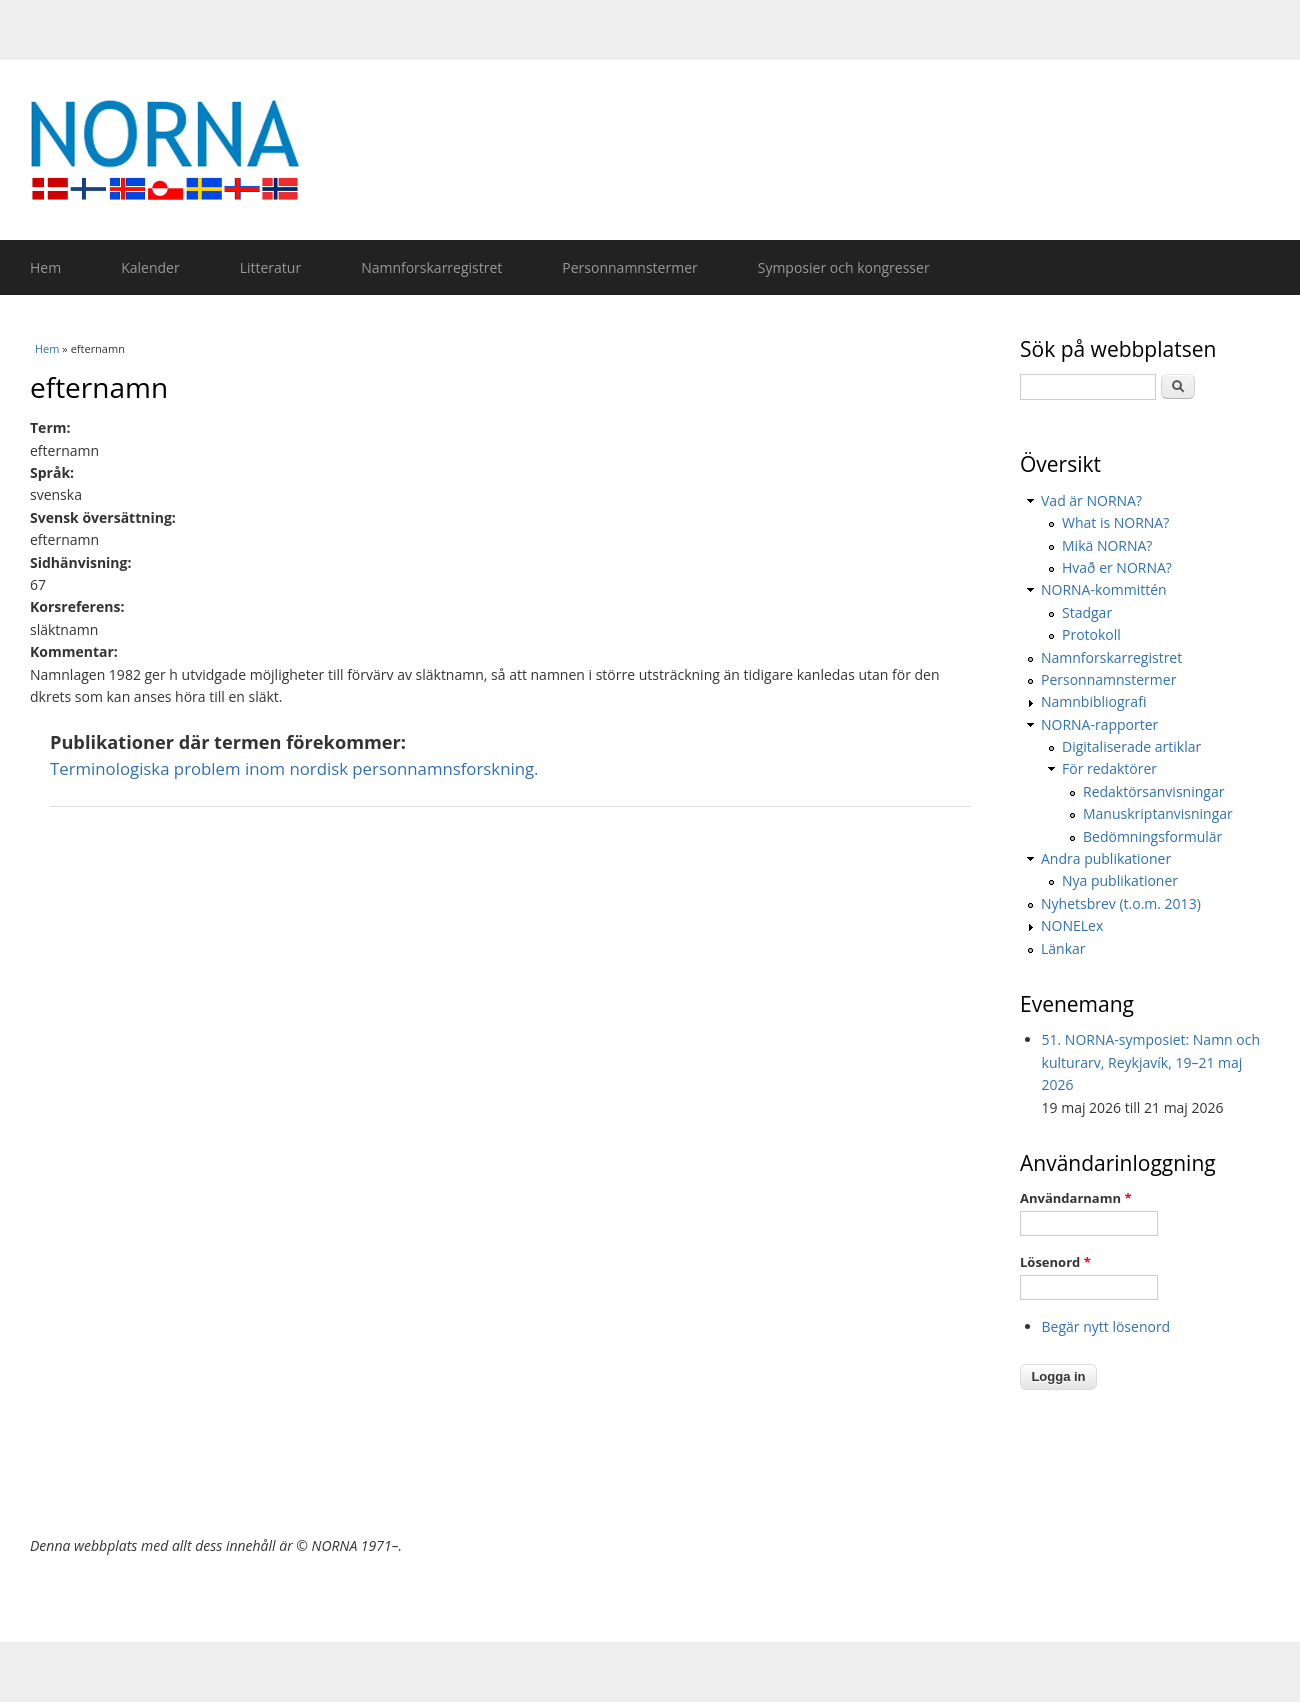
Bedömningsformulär (1152, 836)
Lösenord (1055, 1262)
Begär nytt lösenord (1106, 1326)
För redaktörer (1109, 768)
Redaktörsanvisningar (1153, 791)
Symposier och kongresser (844, 267)
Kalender (150, 267)
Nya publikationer (1120, 880)
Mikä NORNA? (1107, 545)
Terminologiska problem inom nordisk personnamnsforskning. (294, 768)
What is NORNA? (1115, 522)
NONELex (1072, 925)
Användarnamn (1075, 1198)
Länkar (1063, 948)
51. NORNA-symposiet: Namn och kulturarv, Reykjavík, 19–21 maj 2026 (1151, 1062)
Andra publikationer (1106, 858)
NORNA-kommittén (1104, 589)
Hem (45, 267)
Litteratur (270, 267)
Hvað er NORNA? (1117, 567)
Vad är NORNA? (1091, 500)
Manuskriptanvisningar (1158, 813)
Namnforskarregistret (431, 267)
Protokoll (1091, 634)
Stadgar (1087, 612)
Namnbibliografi (1093, 701)
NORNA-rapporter (1099, 724)
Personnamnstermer (629, 267)
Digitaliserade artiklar (1131, 746)
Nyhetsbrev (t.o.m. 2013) (1121, 903)
